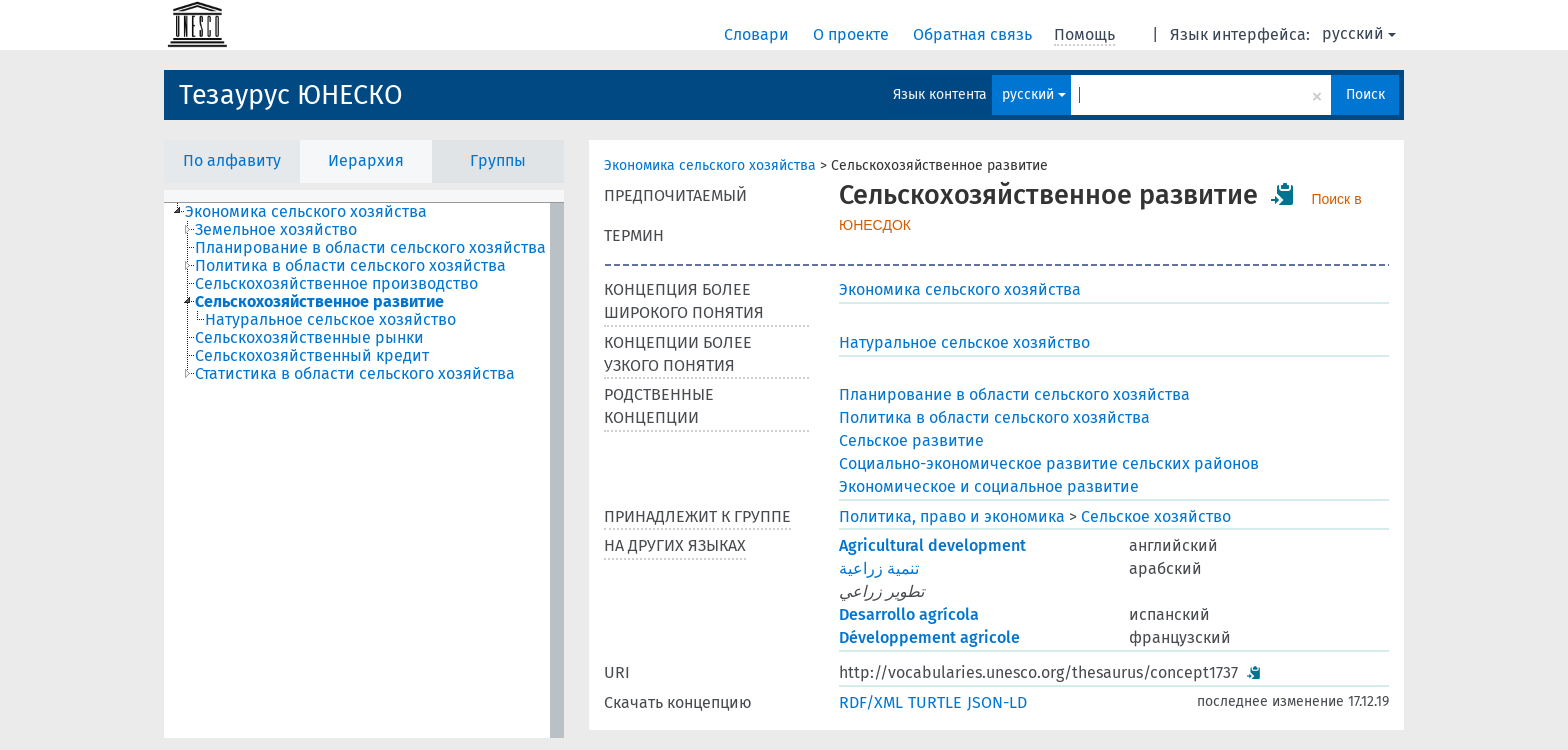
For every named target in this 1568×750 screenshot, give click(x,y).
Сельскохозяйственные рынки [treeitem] (309, 338)
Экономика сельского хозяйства (710, 165)
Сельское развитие (911, 440)
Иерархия (366, 160)
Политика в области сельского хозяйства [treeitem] (350, 266)
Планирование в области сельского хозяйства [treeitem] (370, 248)
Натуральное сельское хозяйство (964, 342)
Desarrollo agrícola (909, 614)
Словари (758, 34)
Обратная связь (974, 34)
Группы (498, 160)
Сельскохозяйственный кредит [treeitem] (312, 356)
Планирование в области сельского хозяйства (1014, 394)
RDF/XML (871, 702)
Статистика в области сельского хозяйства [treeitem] (355, 374)
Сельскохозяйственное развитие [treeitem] (319, 302)
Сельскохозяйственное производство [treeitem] (336, 284)
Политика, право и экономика (952, 516)
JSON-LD (997, 702)
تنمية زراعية (879, 568)
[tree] (364, 470)
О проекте (853, 34)
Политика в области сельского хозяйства (994, 417)
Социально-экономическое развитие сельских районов (1049, 463)
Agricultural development (932, 545)
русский (1359, 33)
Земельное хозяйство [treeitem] (276, 230)
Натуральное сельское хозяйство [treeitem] (330, 320)
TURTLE (935, 702)
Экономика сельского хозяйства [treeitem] (306, 212)
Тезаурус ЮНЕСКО (291, 95)
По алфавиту (232, 160)
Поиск (1365, 94)
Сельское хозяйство (1156, 516)
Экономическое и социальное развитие (989, 486)
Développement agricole (929, 637)
